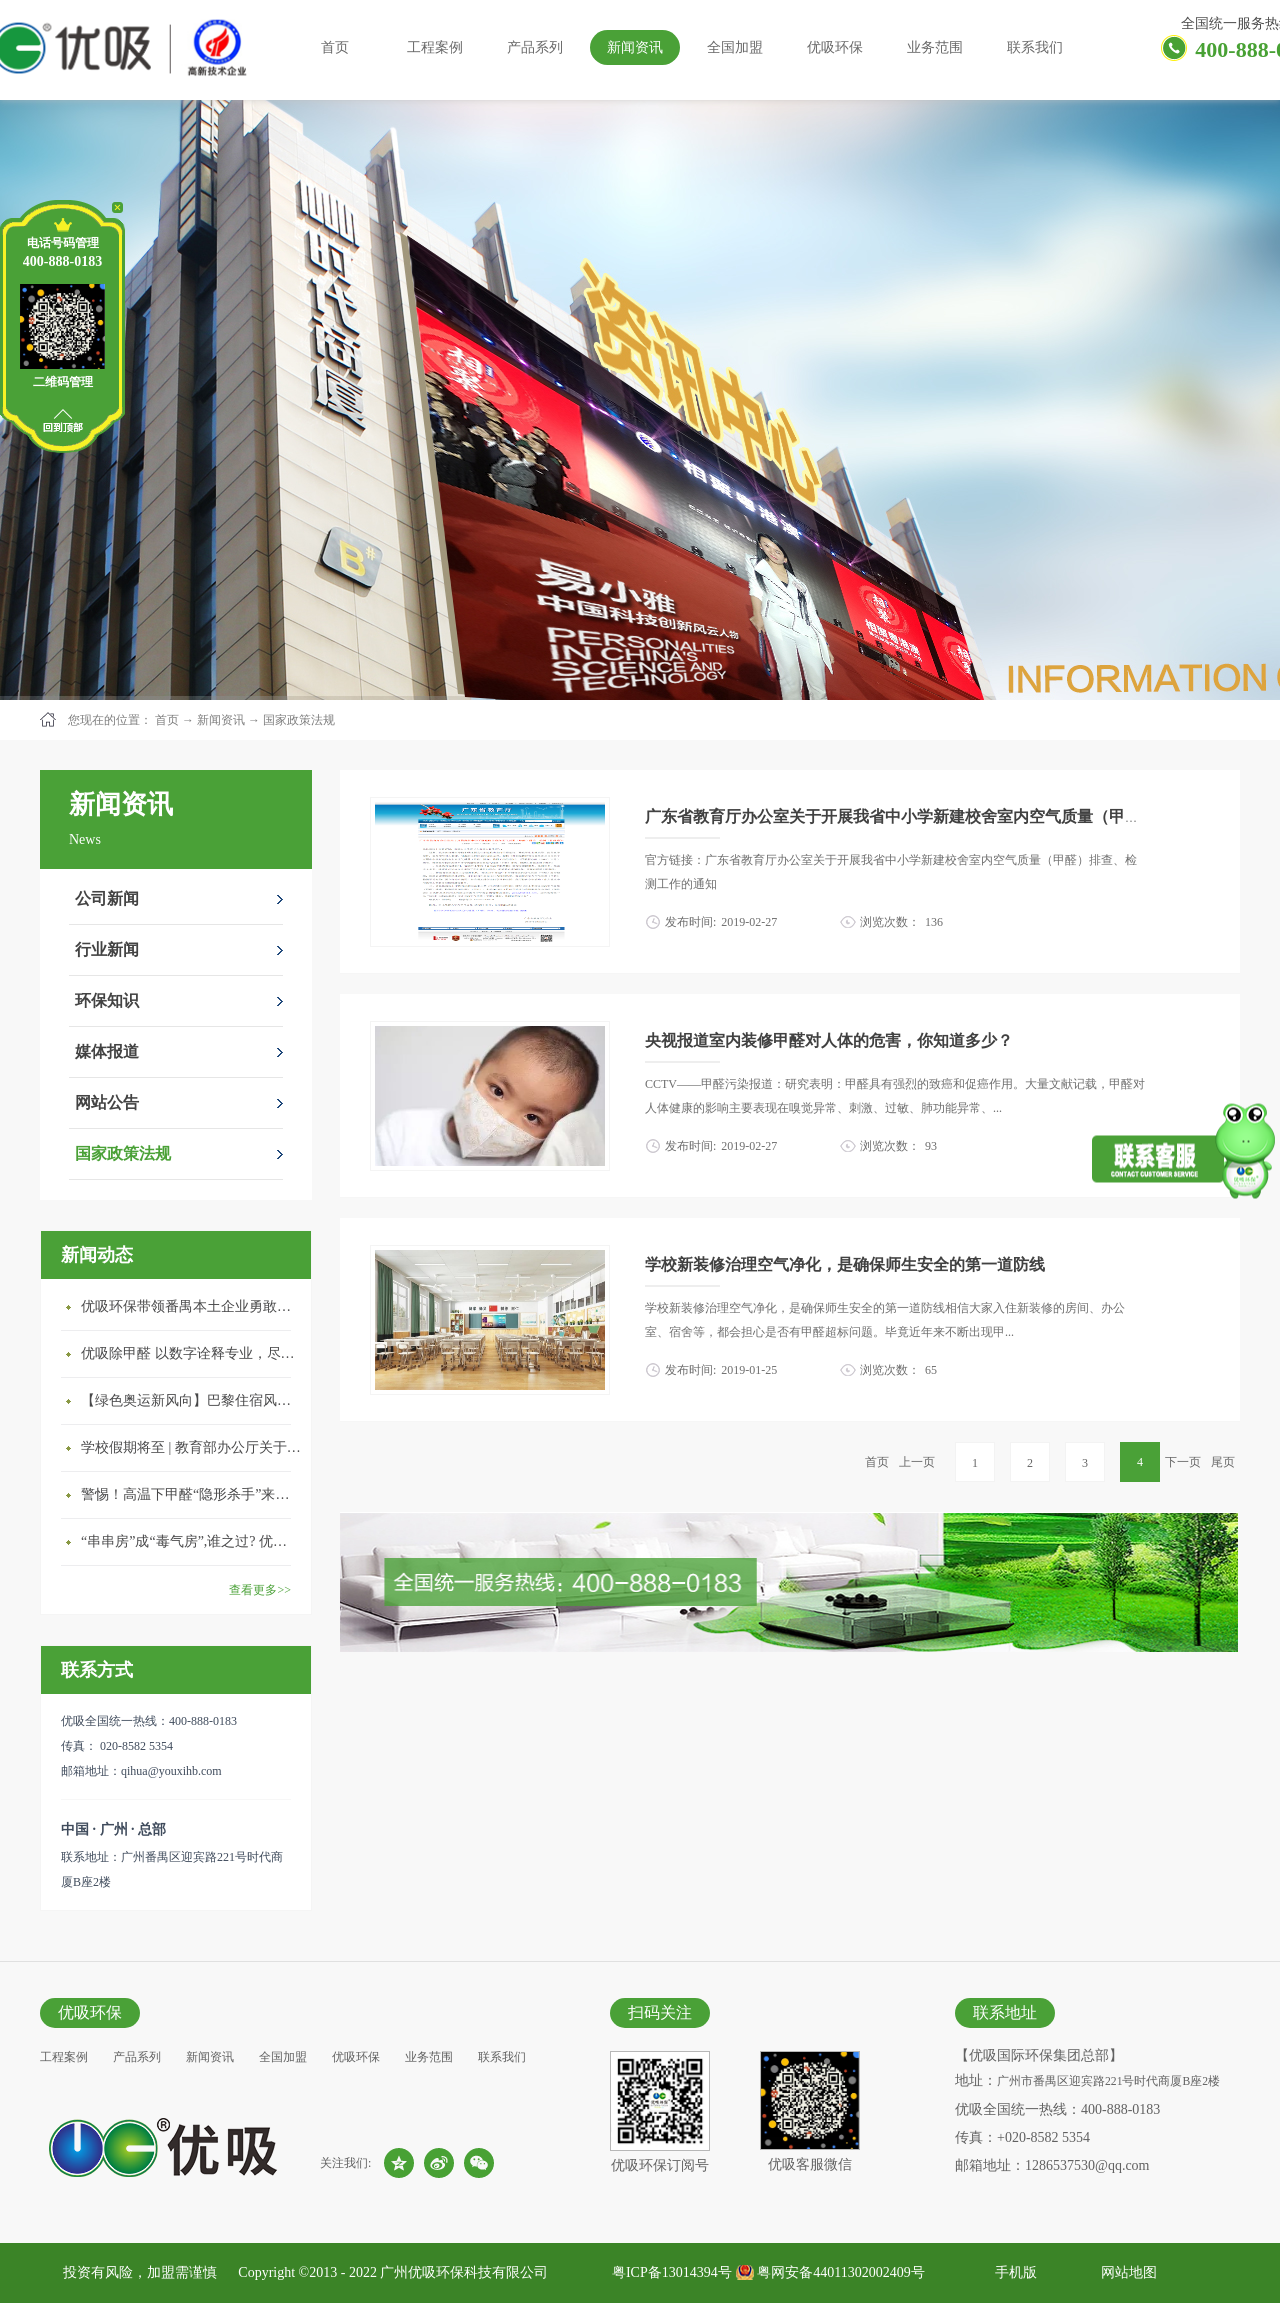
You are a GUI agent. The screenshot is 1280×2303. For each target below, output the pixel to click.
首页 (335, 47)
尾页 (1223, 1462)
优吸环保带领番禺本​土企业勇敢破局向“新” (191, 1306)
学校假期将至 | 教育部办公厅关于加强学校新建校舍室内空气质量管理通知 (191, 1447)
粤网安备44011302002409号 (840, 2272)
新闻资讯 (221, 720)
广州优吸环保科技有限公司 (464, 2272)
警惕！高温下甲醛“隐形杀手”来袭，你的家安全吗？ (191, 1494)
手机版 (1012, 2272)
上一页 (917, 1462)
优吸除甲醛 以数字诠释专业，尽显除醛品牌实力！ (191, 1353)
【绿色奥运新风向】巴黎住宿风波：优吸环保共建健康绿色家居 (191, 1400)
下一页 (1183, 1462)
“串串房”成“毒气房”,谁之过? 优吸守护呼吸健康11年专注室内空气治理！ (191, 1541)
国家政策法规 (299, 720)
